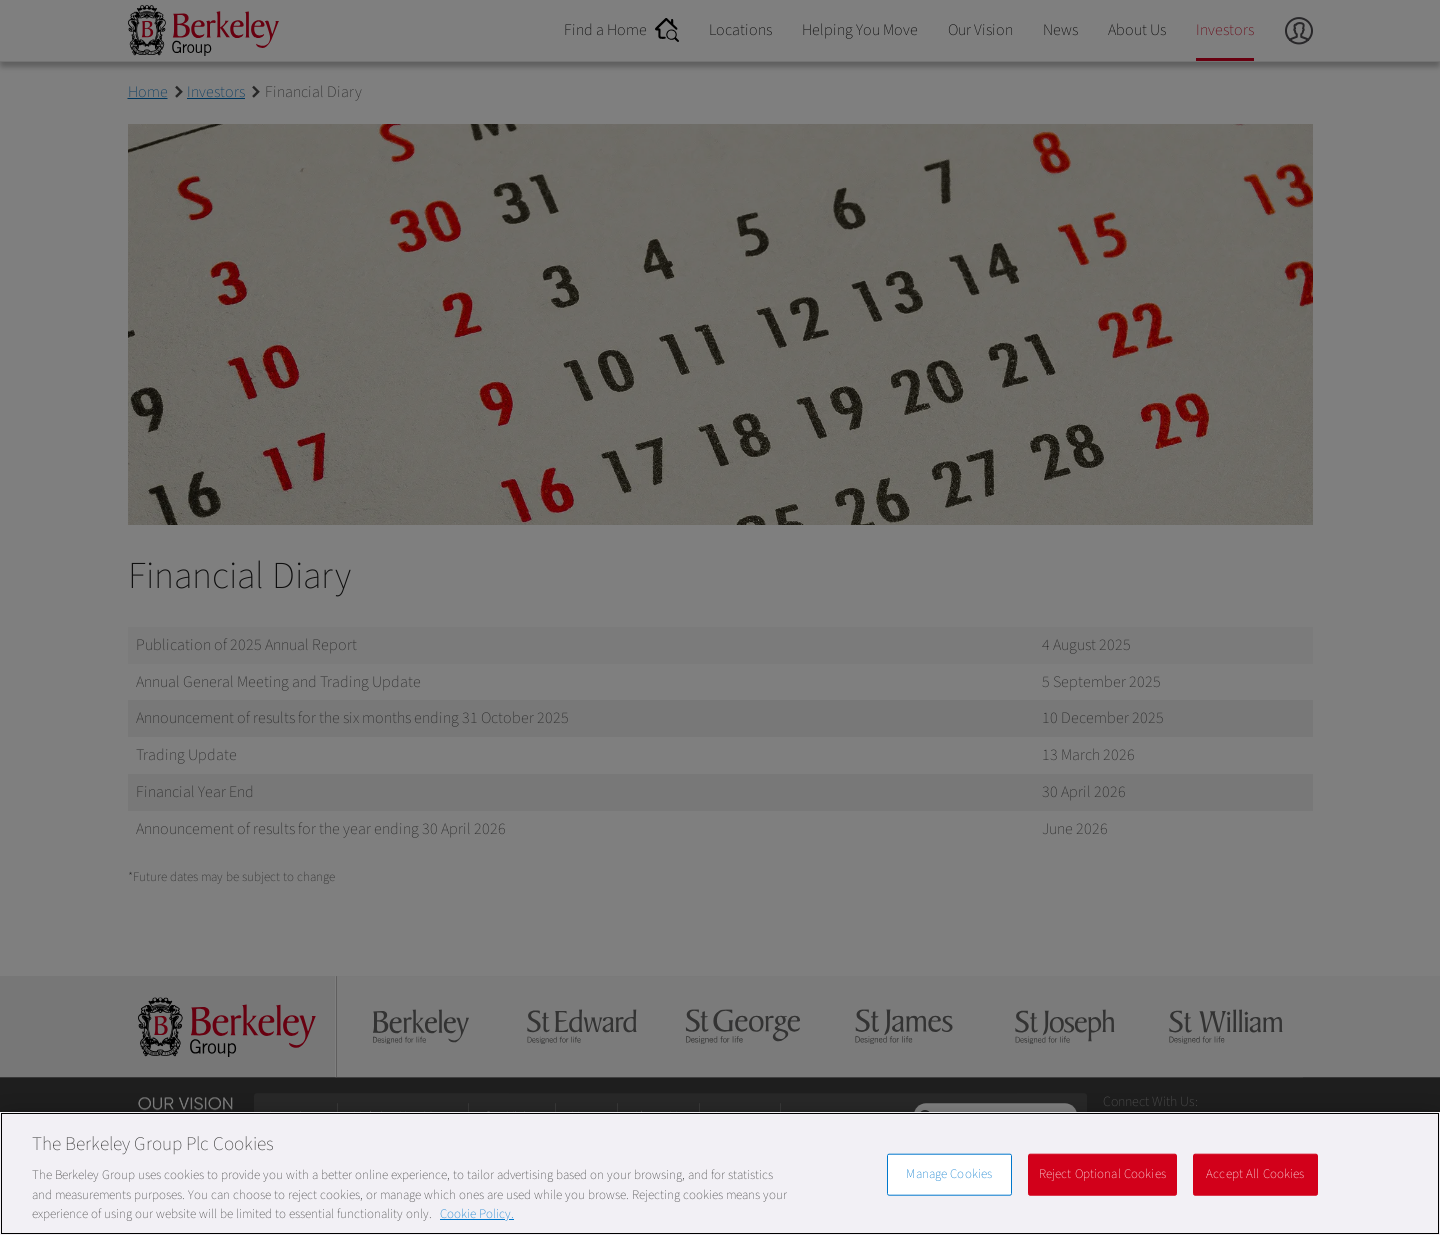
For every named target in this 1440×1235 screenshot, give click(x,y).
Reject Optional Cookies (1102, 1174)
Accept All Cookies (1255, 1174)
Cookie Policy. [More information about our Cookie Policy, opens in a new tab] (477, 1214)
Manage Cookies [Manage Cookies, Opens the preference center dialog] (949, 1174)
